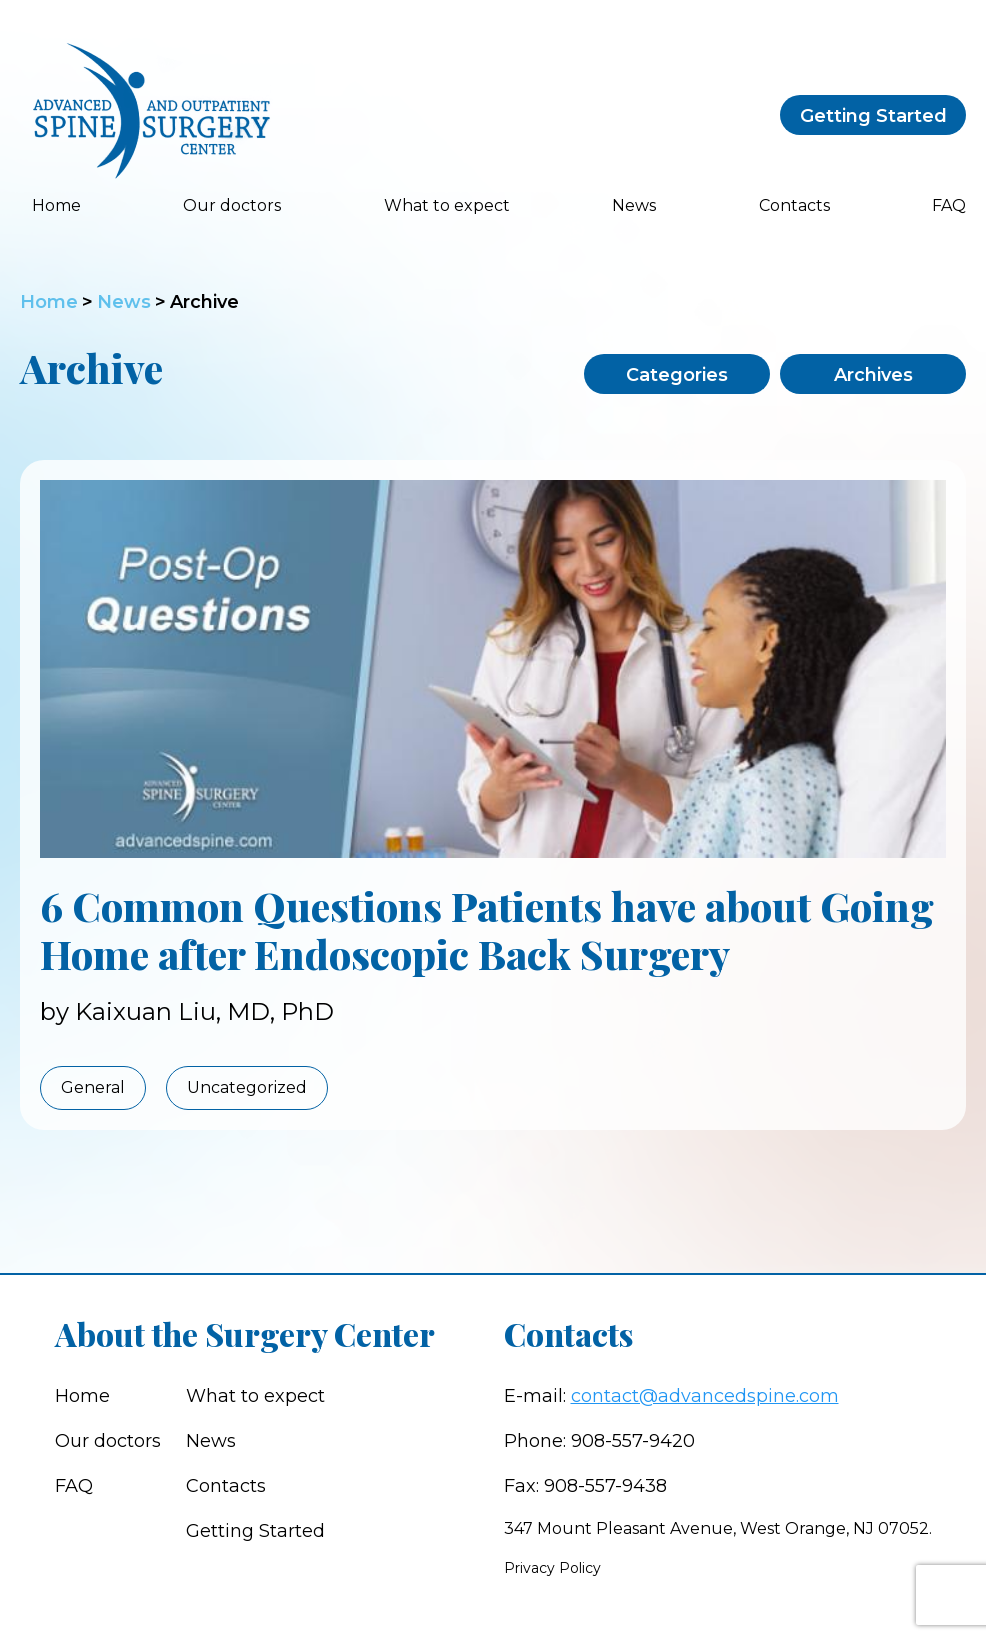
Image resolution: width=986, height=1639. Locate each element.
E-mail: (671, 1396)
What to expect (447, 205)
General (93, 1087)
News (634, 205)
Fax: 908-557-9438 (585, 1486)
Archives (873, 375)
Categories (677, 375)
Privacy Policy (552, 1568)
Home (56, 205)
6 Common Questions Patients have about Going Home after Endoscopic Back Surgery (487, 930)
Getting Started (873, 116)
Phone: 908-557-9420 (599, 1441)
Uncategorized (247, 1087)
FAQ (949, 205)
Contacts (794, 205)
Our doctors (232, 205)
